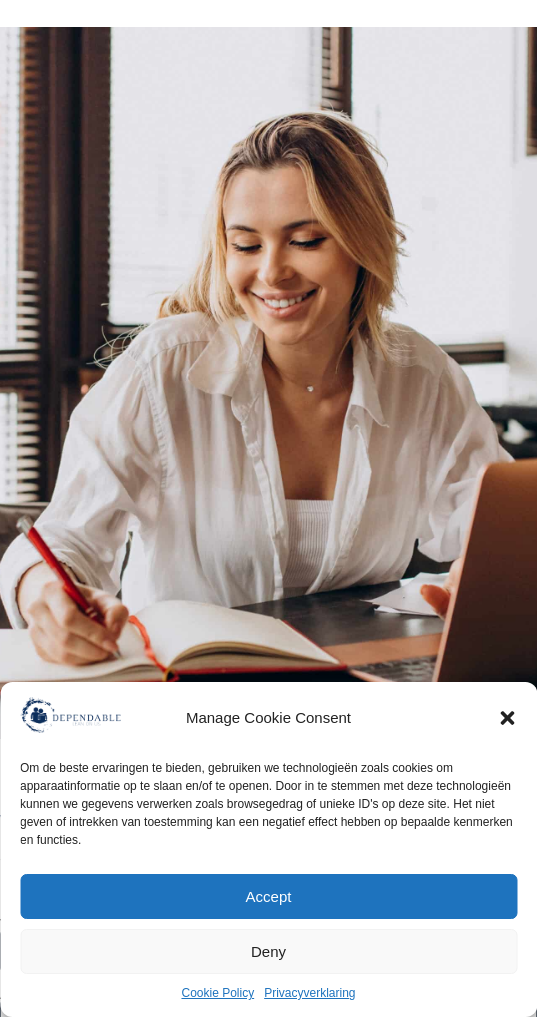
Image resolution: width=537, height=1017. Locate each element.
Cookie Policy (217, 993)
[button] (507, 718)
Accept (269, 896)
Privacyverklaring (309, 993)
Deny (268, 951)
